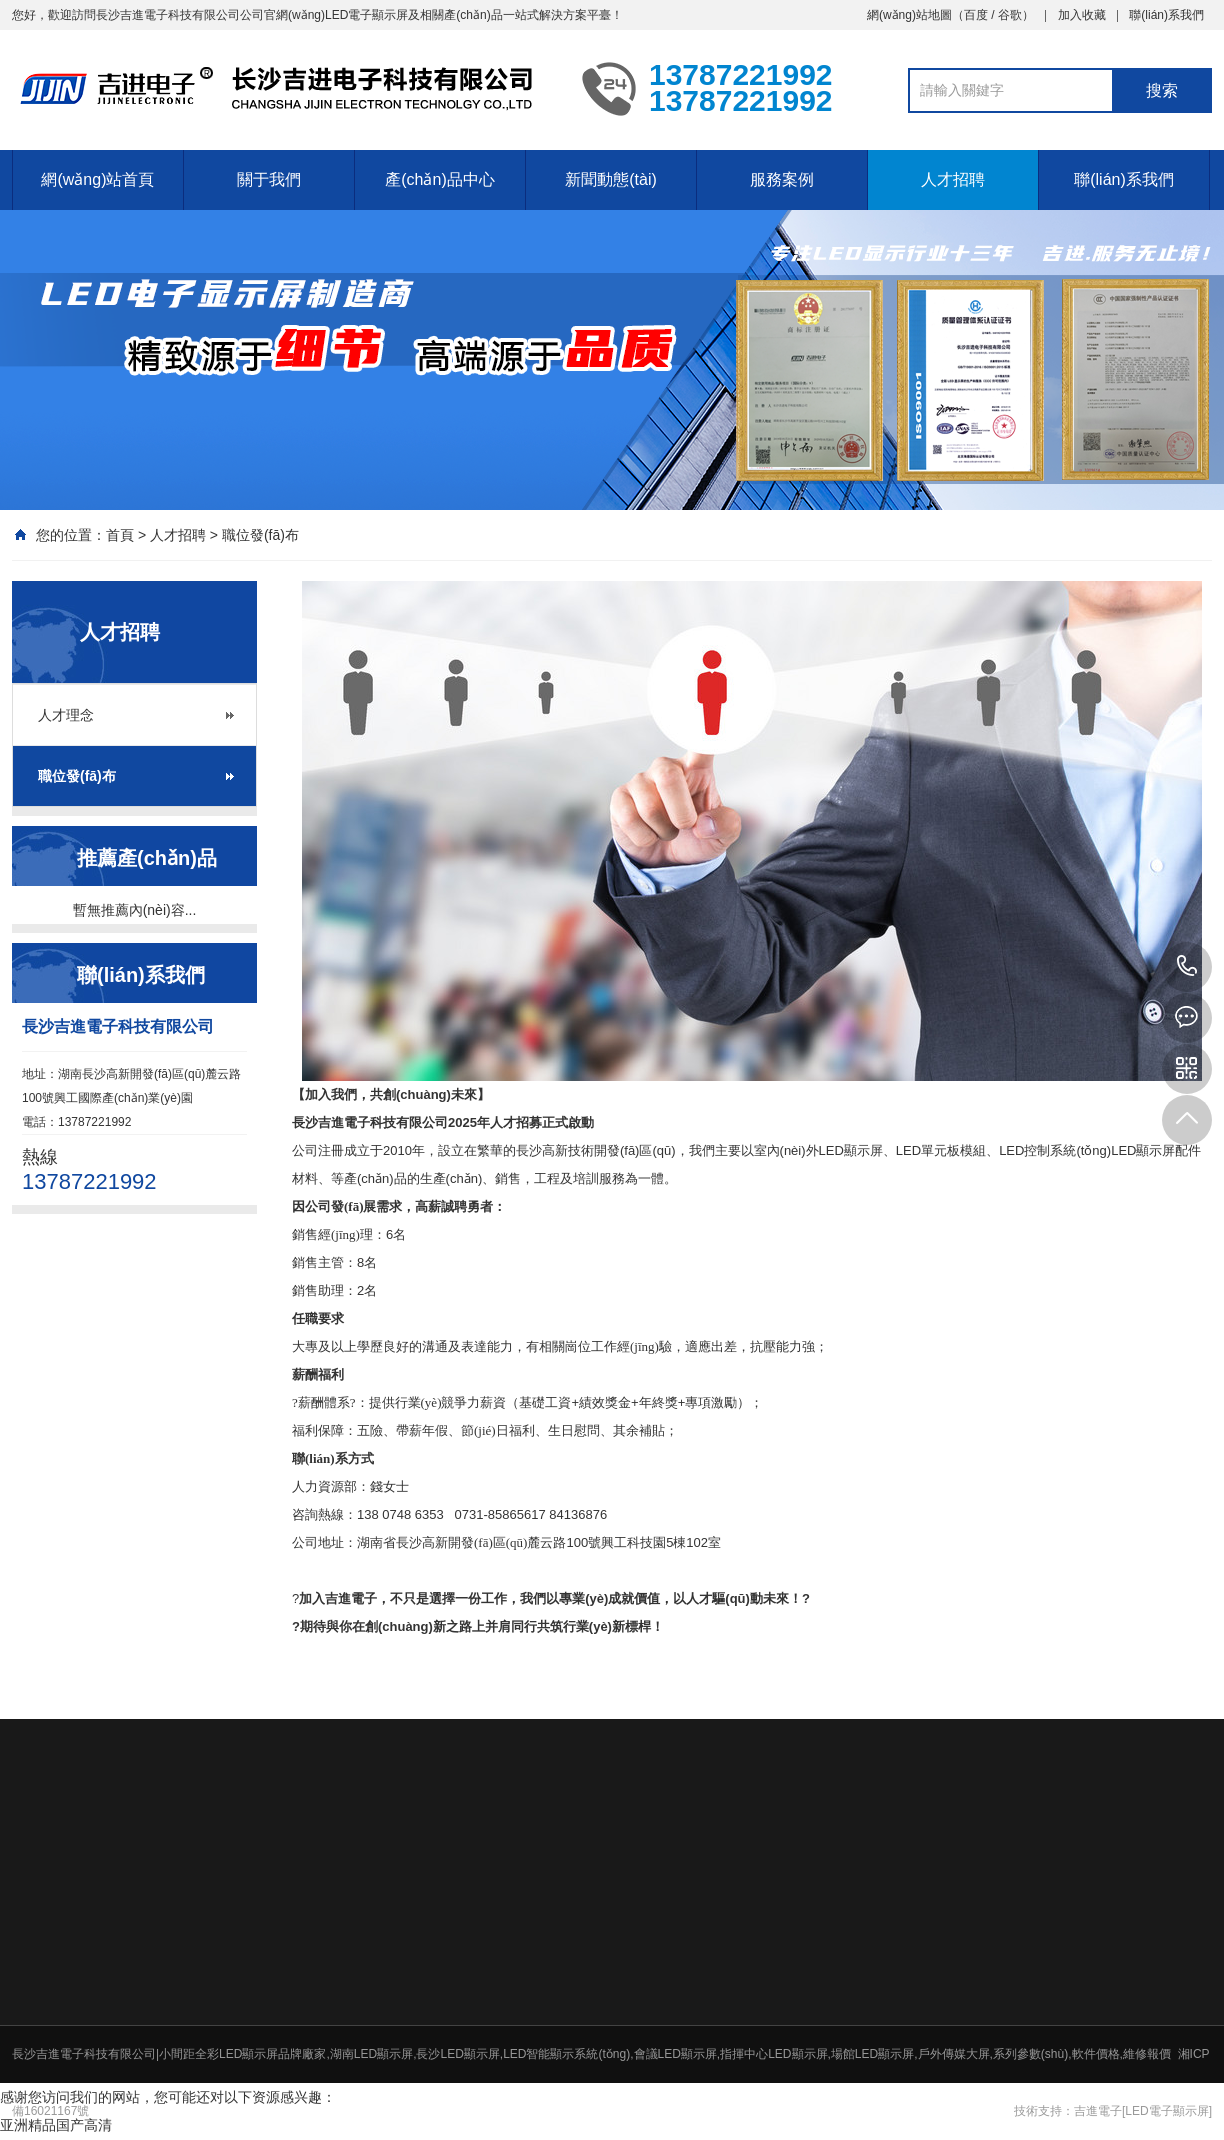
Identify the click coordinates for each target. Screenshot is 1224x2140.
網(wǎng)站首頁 (97, 179)
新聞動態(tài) (611, 179)
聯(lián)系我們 (1166, 15)
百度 (976, 15)
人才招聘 (953, 179)
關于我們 (269, 179)
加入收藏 (1082, 15)
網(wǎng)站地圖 (909, 15)
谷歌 (1010, 15)
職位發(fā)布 (260, 535)
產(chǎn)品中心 (439, 179)
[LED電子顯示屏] (1167, 2111)
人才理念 (66, 715)
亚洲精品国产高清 (56, 2125)
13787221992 (1187, 967)
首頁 (120, 535)
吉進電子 (1098, 2111)
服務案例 (782, 179)
